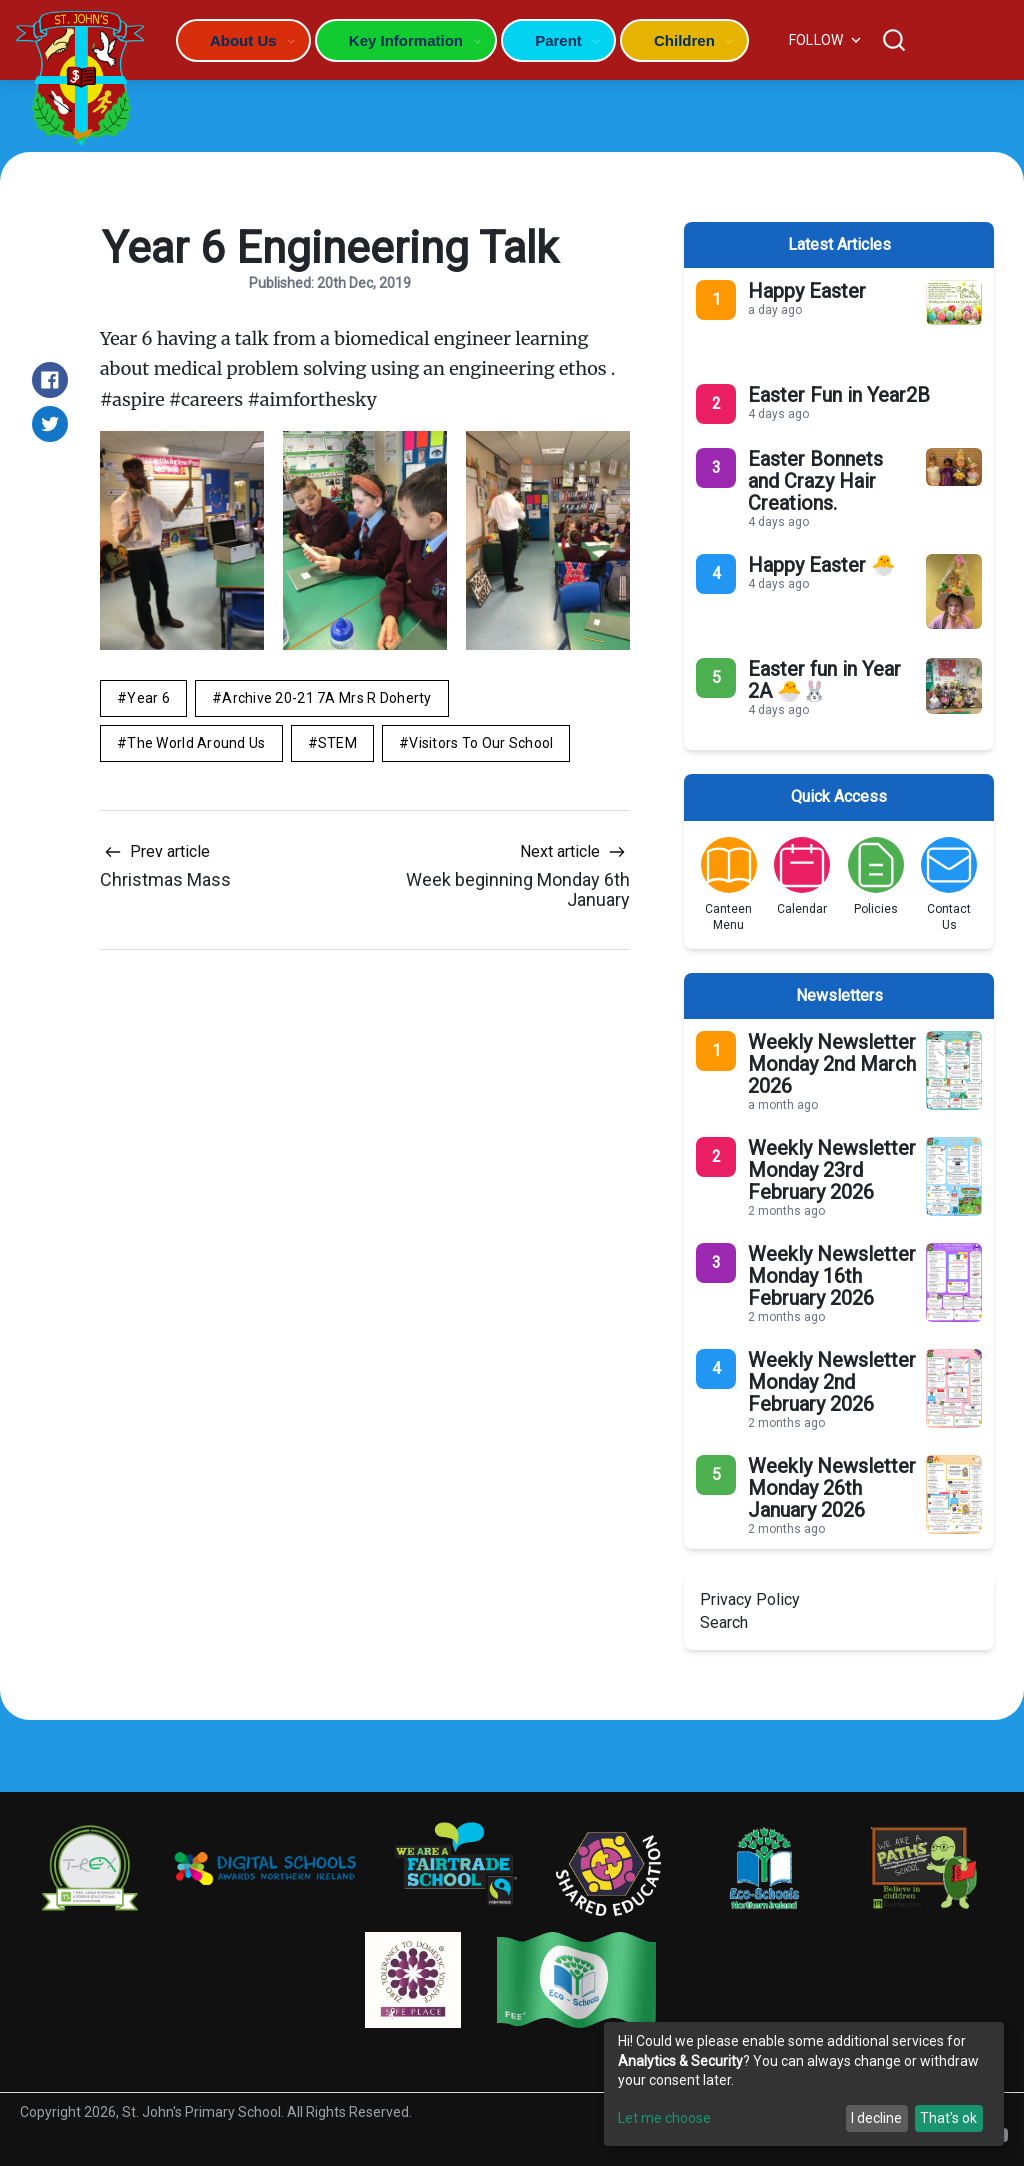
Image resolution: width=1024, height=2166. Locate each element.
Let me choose (664, 2118)
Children (684, 40)
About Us (243, 40)
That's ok (948, 2118)
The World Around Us (196, 743)
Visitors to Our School (481, 743)
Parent (558, 40)
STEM (337, 743)
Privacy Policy (750, 1599)
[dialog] (804, 2084)
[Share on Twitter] (50, 424)
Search (724, 1622)
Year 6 (148, 698)
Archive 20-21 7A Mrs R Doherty (326, 698)
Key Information (406, 40)
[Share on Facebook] (50, 380)
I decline (876, 2118)
